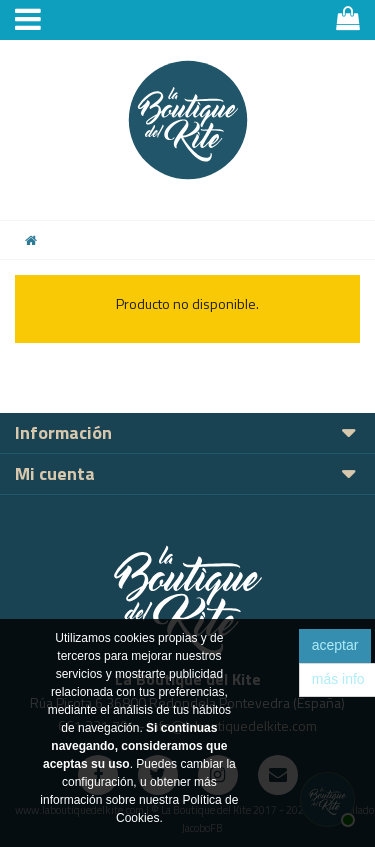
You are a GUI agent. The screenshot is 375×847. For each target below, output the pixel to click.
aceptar (335, 645)
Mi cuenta (55, 473)
